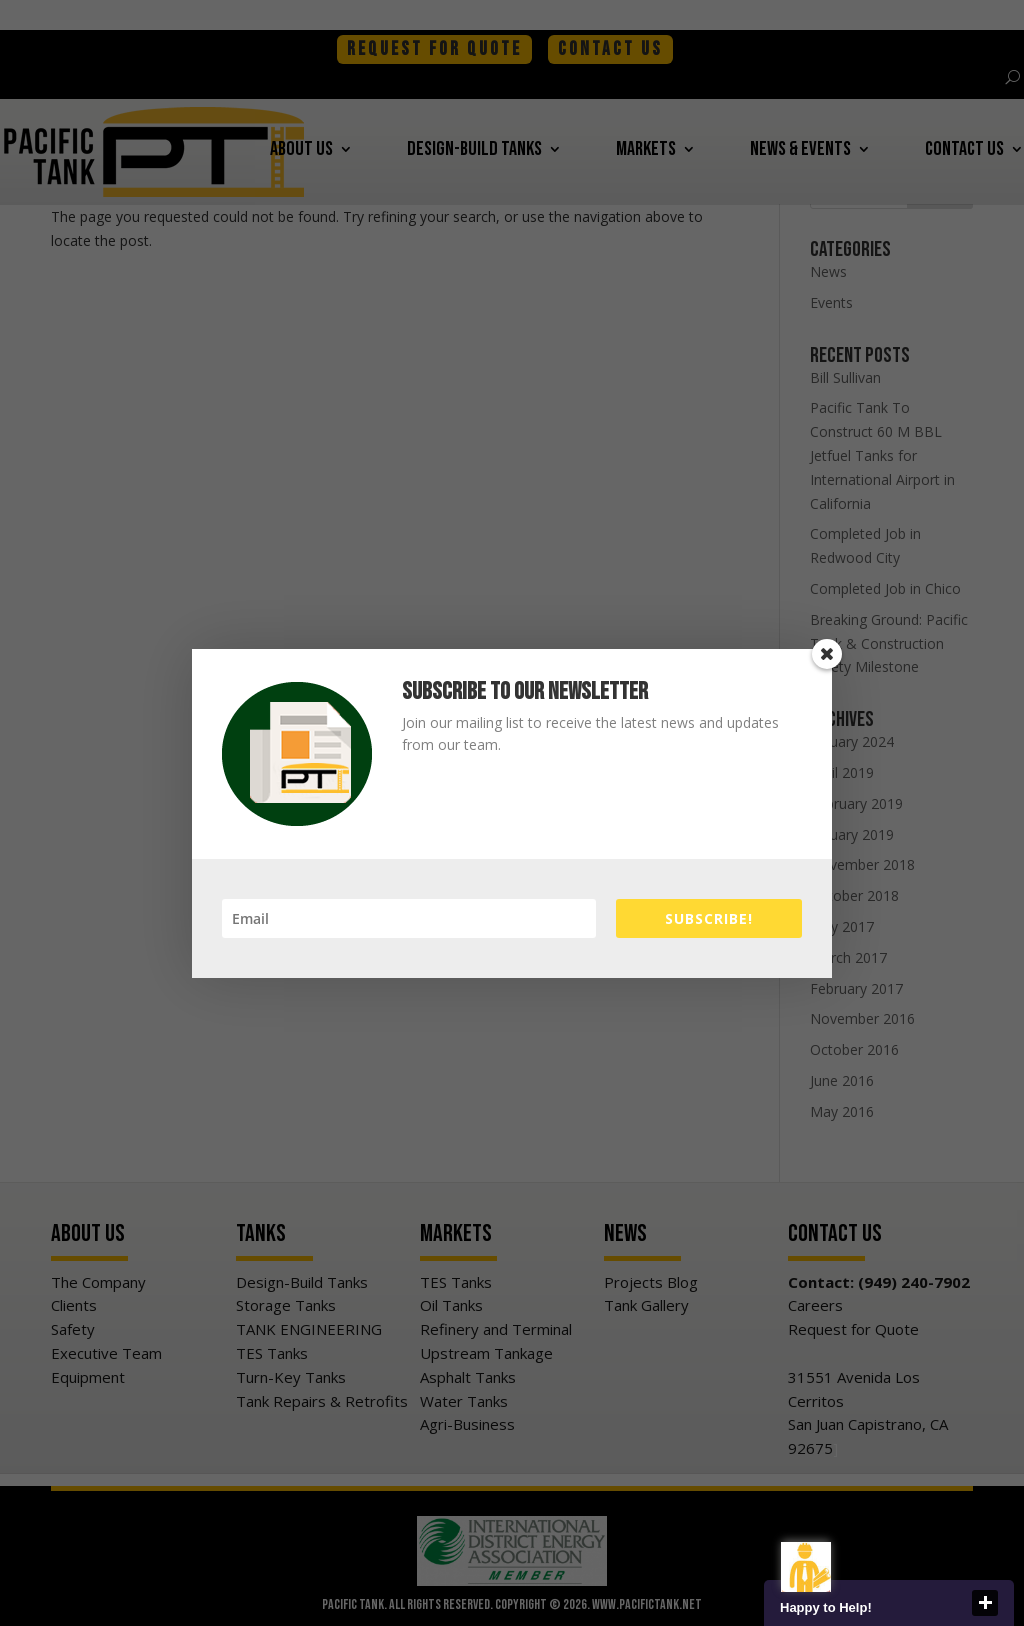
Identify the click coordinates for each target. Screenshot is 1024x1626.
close (985, 1603)
